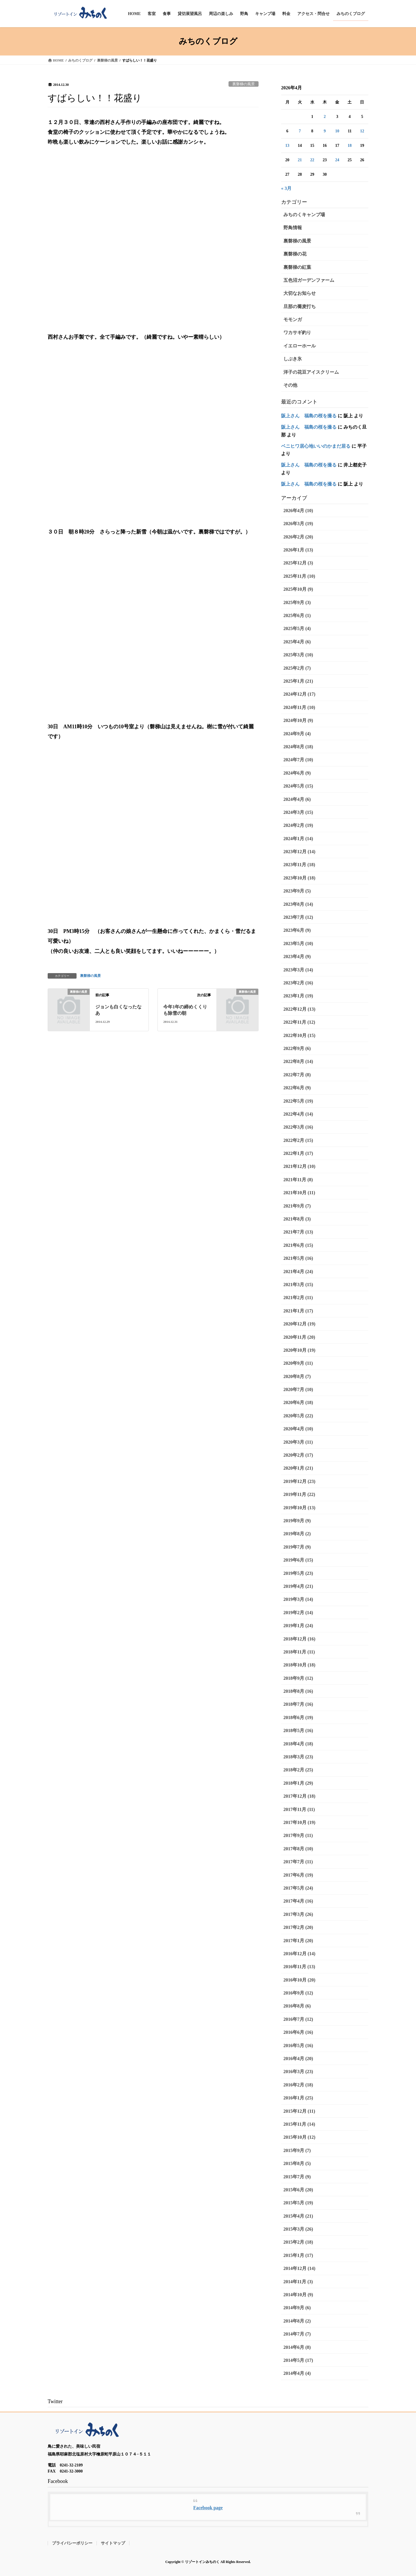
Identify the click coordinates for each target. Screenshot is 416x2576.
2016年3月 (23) (298, 2071)
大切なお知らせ (299, 293)
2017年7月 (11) (298, 1861)
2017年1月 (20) (298, 1940)
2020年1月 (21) (298, 1468)
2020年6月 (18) (298, 1402)
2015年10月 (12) (299, 2137)
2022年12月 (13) (299, 1009)
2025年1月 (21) (298, 681)
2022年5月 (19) (298, 1101)
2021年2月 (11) (298, 1297)
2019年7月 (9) (297, 1547)
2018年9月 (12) (298, 1678)
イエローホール (299, 345)
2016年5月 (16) (298, 2045)
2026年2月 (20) (298, 536)
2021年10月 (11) (299, 1192)
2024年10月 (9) (298, 720)
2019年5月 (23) (298, 1573)
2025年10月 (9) (298, 589)
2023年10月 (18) (299, 877)
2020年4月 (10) (298, 1428)
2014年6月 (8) (297, 2347)
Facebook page (208, 2507)
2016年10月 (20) (299, 1979)
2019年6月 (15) (298, 1560)
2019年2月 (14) (298, 1612)
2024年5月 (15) (298, 786)
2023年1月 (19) (298, 995)
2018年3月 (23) (298, 1756)
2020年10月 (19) (299, 1350)
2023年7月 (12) (298, 917)
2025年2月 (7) (297, 668)
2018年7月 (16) (298, 1704)
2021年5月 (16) (298, 1258)
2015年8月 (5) (297, 2163)
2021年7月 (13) (298, 1231)
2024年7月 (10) (298, 759)
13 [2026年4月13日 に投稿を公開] (287, 145)
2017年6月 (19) (298, 1875)
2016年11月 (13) (299, 1966)
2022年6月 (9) (297, 1087)
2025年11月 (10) (299, 576)
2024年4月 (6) (297, 799)
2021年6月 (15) (298, 1245)
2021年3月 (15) (298, 1284)
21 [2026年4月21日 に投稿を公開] (300, 160)
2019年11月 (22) (299, 1494)
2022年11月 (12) (299, 1022)
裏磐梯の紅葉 (297, 267)
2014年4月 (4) (297, 2373)
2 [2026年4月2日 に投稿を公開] (325, 116)
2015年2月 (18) (298, 2242)
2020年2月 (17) (298, 1455)
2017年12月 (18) (299, 1796)
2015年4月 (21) (298, 2216)
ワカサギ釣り (297, 332)
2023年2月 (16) (298, 982)
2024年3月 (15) (298, 812)
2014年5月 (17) (298, 2360)
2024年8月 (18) (298, 746)
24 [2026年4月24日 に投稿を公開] (337, 160)
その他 (290, 385)
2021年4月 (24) (298, 1271)
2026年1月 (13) (298, 549)
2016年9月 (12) (298, 1992)
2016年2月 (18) (298, 2084)
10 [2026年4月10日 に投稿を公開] (337, 131)
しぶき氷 (292, 358)
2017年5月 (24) (298, 1888)
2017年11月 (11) (299, 1809)
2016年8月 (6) (297, 2005)
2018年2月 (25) (298, 1769)
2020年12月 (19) (299, 1323)
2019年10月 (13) (299, 1507)
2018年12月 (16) (299, 1638)
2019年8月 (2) (297, 1533)
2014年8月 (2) (297, 2320)
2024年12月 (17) (299, 694)
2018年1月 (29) (298, 1783)
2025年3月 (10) (298, 654)
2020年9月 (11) (298, 1363)
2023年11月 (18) (299, 864)
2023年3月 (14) (298, 969)
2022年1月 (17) (298, 1153)
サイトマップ (113, 2543)
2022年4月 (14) (298, 1114)
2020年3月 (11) (298, 1442)
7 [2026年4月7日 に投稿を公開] (300, 131)
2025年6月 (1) (297, 615)
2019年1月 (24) (298, 1625)
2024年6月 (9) (297, 773)
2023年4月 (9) (297, 956)
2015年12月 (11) (299, 2111)
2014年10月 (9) (298, 2294)
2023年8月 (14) (298, 904)
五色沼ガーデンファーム (308, 280)
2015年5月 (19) (298, 2202)
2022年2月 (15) (298, 1140)
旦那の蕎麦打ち (299, 306)
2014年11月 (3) (298, 2281)
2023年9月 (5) (297, 890)
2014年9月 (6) (297, 2307)
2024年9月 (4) (297, 733)
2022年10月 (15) (299, 1035)
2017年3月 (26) (298, 1914)
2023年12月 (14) (299, 851)
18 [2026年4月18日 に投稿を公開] (350, 145)
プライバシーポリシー (72, 2543)
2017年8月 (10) (298, 1848)
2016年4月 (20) (298, 2058)
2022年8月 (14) (298, 1061)
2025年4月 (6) (297, 641)
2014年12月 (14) (299, 2268)
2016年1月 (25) (298, 2097)
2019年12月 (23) (299, 1481)
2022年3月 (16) (298, 1127)
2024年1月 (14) (298, 838)
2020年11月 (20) (299, 1337)
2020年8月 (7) (297, 1376)
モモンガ (292, 319)
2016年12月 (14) (299, 1953)
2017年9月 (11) (298, 1835)
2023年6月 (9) (297, 930)
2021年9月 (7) (297, 1205)
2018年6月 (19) (298, 1717)
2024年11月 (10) (299, 707)
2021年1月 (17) (298, 1310)
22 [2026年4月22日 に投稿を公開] (312, 160)
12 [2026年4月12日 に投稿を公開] (362, 131)
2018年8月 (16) (298, 1691)
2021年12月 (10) (299, 1166)
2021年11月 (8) (298, 1179)
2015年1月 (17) (298, 2255)
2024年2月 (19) (298, 825)
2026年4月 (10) (298, 510)
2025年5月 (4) (297, 628)
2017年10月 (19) (299, 1822)
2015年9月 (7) (297, 2150)
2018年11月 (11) (299, 1651)
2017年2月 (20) (298, 1927)
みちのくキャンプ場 (304, 214)
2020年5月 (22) (298, 1415)
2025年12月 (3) (298, 562)
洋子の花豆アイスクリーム (311, 372)
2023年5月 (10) (298, 943)
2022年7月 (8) (297, 1074)
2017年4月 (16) (298, 1901)
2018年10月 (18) (299, 1664)
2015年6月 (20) (298, 2189)
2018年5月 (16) (298, 1730)
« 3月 (286, 188)
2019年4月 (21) (298, 1586)
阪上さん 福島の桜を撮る (309, 415)
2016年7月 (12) (298, 2019)
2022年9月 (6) (297, 1048)
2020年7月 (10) (298, 1389)
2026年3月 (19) (298, 523)
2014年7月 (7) (297, 2333)
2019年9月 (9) (297, 1520)
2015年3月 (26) (298, 2229)
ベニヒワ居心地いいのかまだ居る (315, 446)
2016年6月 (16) (298, 2032)
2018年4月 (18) (298, 1743)
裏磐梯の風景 (243, 84)
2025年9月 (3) (297, 602)
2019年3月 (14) (298, 1599)
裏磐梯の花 (295, 253)
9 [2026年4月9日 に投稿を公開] (325, 131)
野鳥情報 (292, 227)
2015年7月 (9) (297, 2176)
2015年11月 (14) (299, 2124)
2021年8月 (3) (297, 1218)
